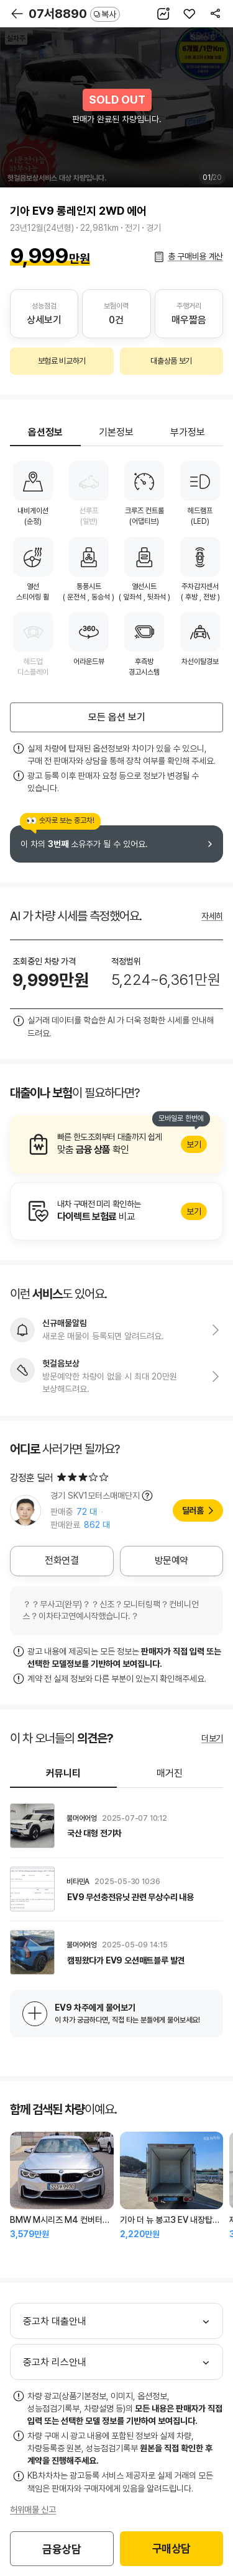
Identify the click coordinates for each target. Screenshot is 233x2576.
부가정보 (187, 432)
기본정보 (116, 432)
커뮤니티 (63, 1773)
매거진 (170, 1773)
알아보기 (116, 1144)
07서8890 (74, 13)
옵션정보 (45, 432)
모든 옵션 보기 (116, 717)
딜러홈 (193, 1510)
